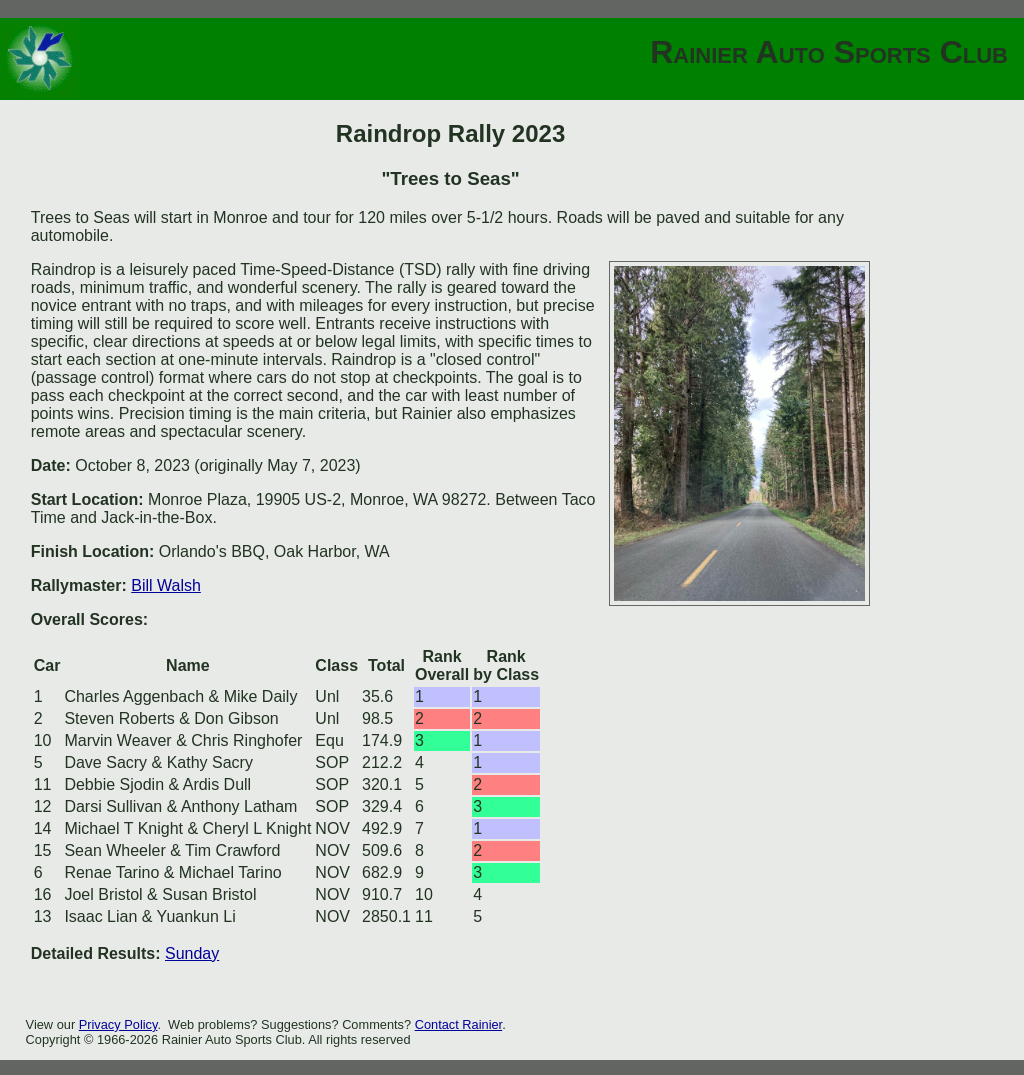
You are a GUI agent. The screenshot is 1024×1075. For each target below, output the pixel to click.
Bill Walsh (166, 585)
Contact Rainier (459, 1024)
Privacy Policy (118, 1024)
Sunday (192, 953)
